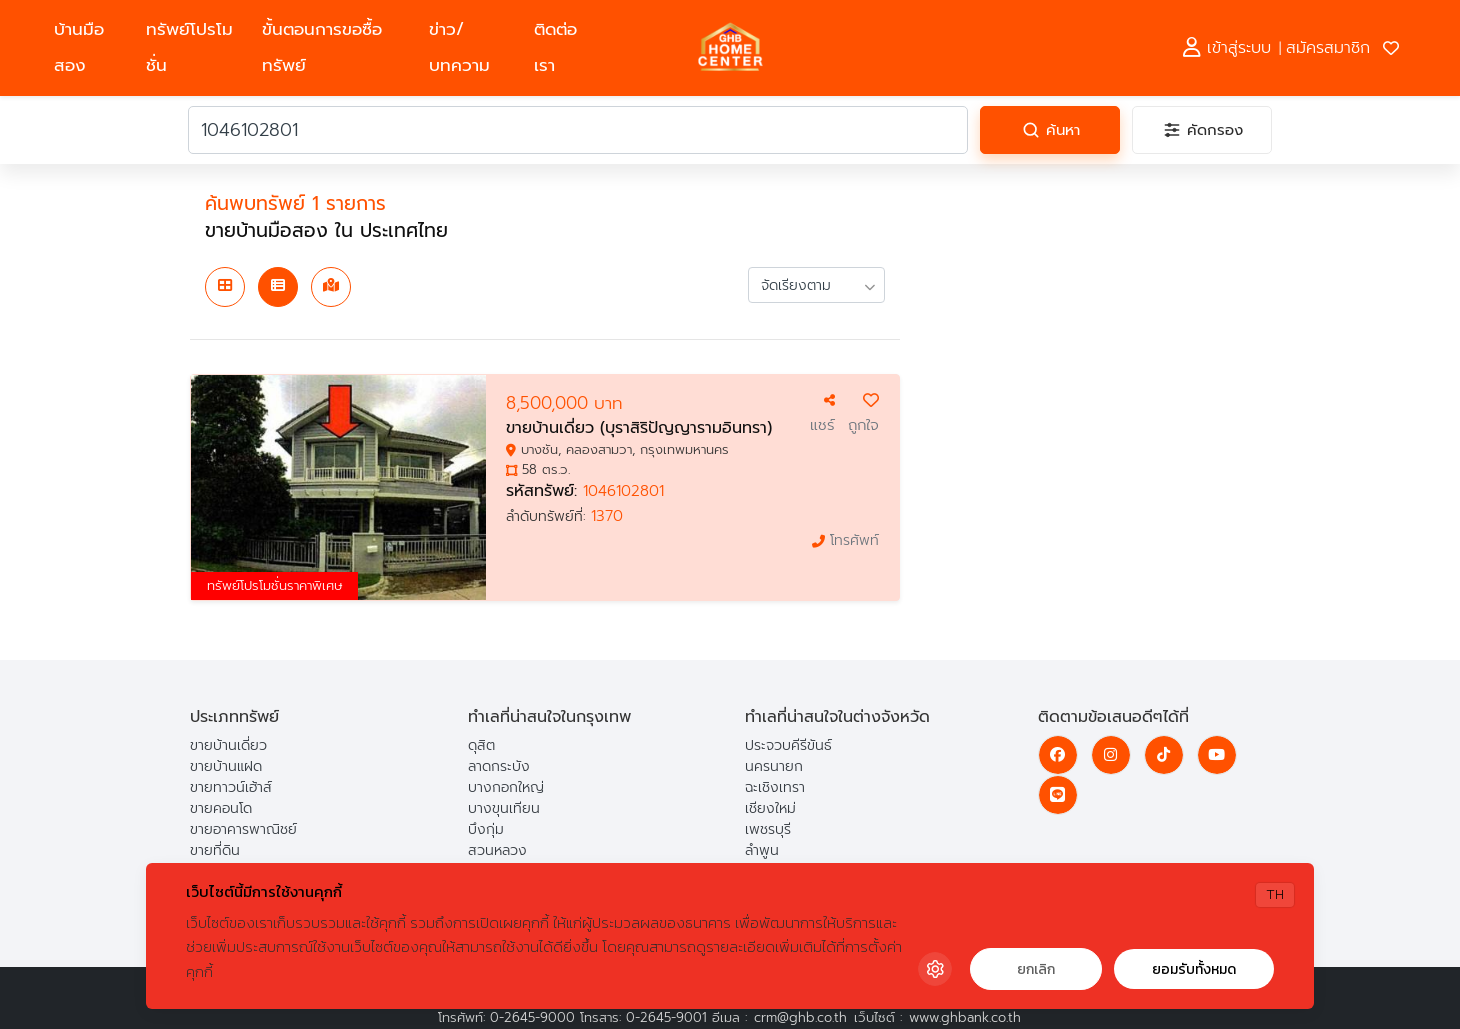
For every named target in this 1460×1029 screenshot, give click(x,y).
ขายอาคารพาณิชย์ (243, 829)
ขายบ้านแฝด (226, 766)
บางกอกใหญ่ (506, 787)
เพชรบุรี (768, 829)
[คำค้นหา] (578, 130)
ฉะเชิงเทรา (775, 787)
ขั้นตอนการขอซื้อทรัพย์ (322, 47)
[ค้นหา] (1050, 130)
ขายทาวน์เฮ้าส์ (231, 787)
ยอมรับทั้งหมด (1194, 969)
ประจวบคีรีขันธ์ (788, 745)
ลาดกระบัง (499, 766)
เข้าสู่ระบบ (1227, 48)
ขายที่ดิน (215, 850)
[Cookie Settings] (935, 969)
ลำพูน (762, 850)
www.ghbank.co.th (965, 1017)
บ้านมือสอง (79, 47)
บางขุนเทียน (504, 808)
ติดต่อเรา (555, 47)
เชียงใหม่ (770, 808)
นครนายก (774, 766)
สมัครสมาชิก (1328, 48)
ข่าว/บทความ (459, 47)
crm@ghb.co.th (800, 1017)
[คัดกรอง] (1202, 130)
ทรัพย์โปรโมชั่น (189, 47)
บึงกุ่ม (486, 829)
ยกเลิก (1036, 969)
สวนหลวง (497, 850)
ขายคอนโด (221, 808)
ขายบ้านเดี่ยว (228, 745)
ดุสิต (481, 745)
